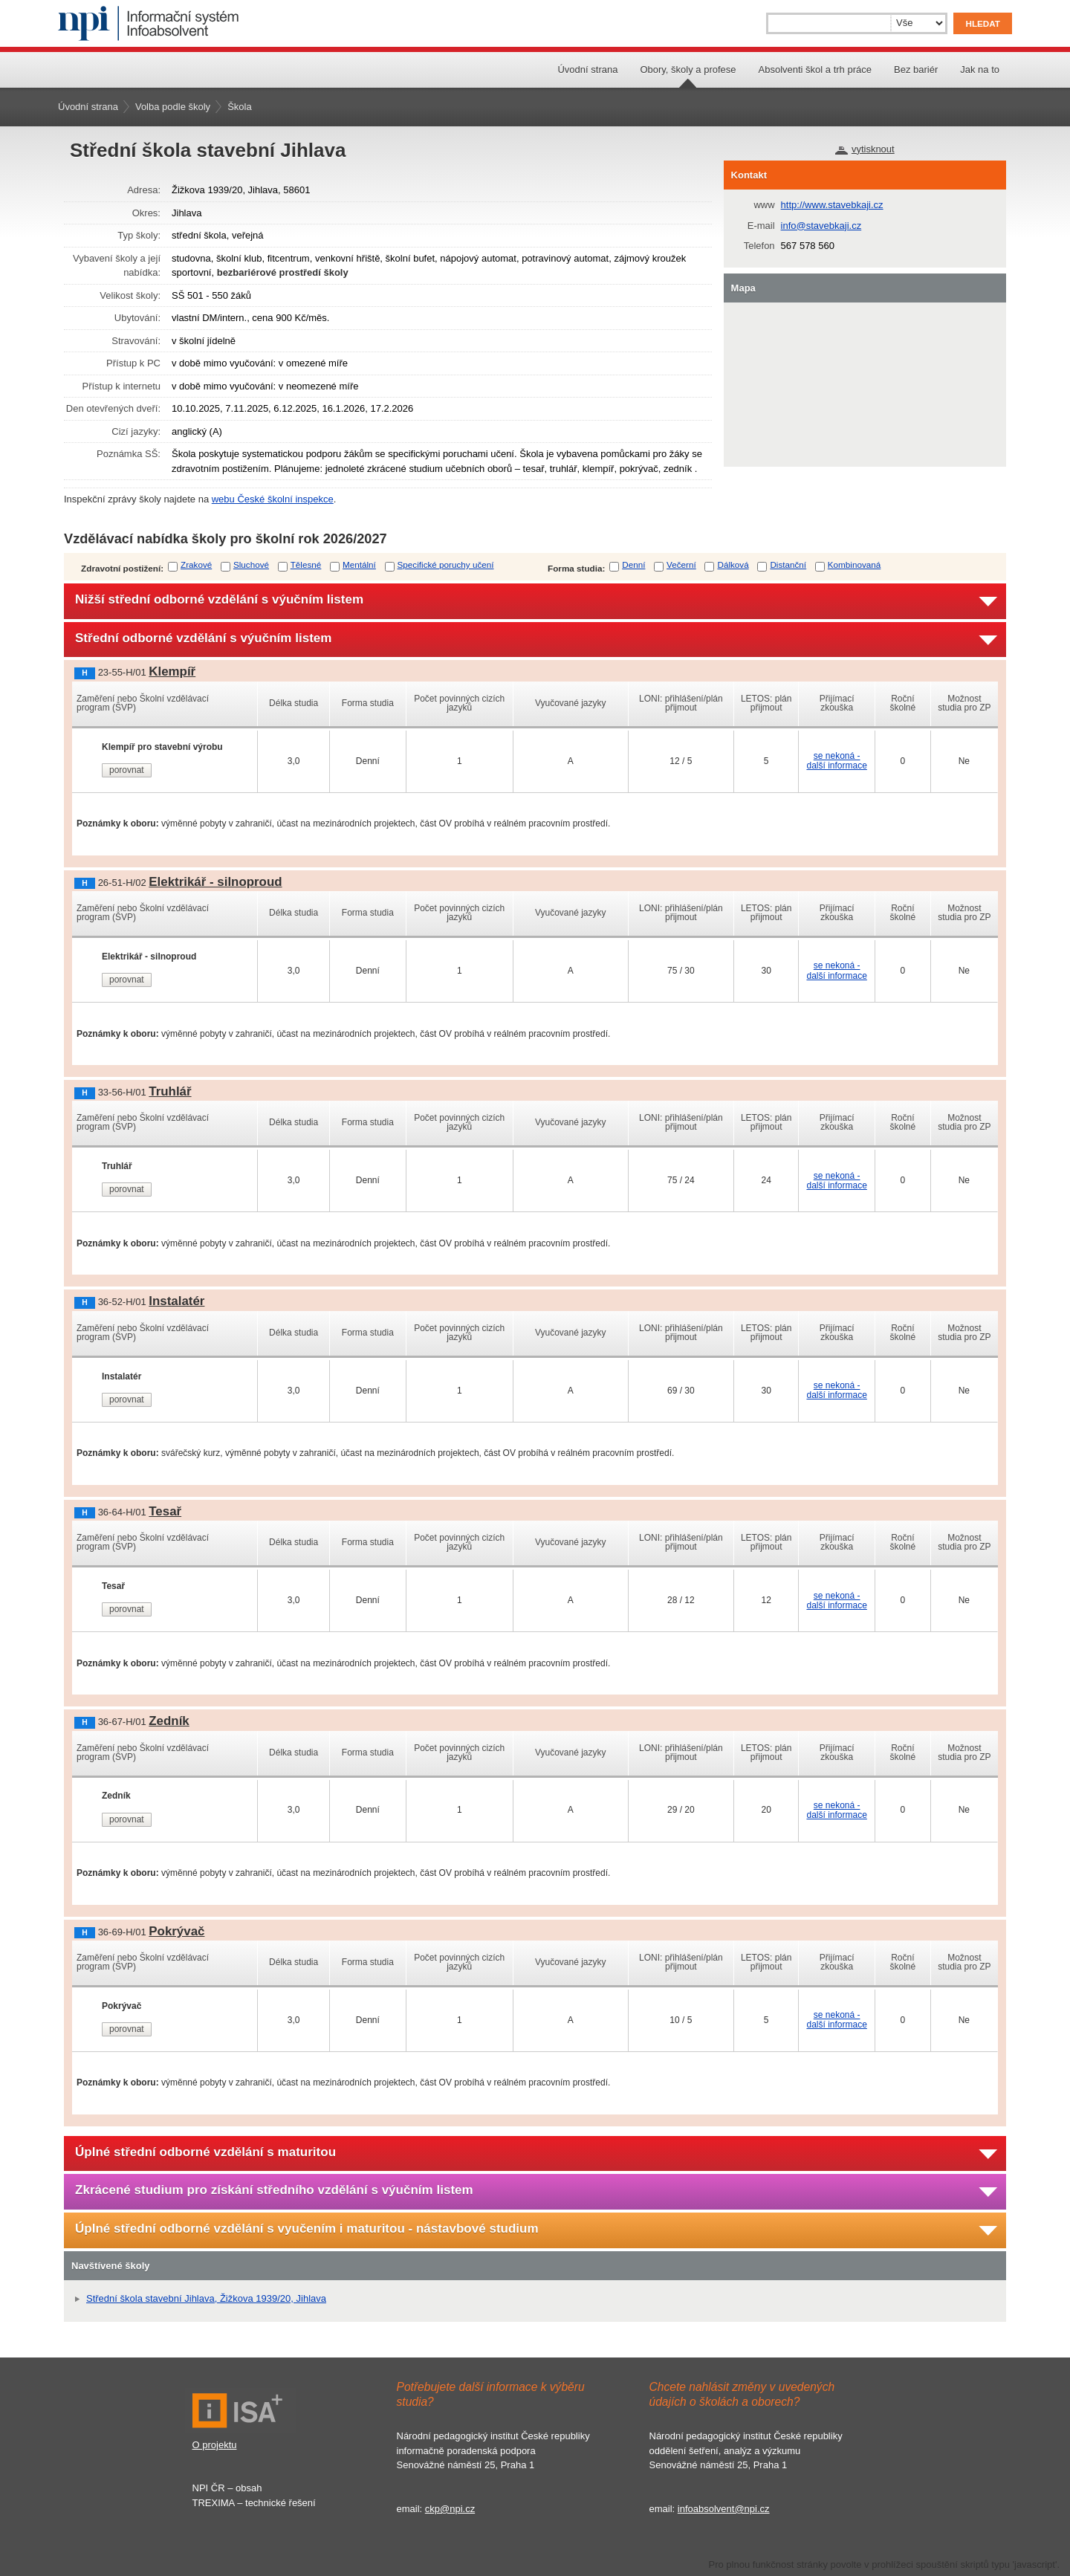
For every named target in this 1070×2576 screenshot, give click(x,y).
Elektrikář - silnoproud (215, 882)
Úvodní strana (587, 69)
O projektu (214, 2444)
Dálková (732, 564)
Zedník (169, 1721)
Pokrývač (176, 1931)
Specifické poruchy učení (446, 564)
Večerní (681, 564)
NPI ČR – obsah (227, 2488)
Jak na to (979, 69)
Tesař (165, 1511)
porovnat (126, 770)
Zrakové (196, 564)
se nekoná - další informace (836, 761)
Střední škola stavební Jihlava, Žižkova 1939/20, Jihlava (206, 2298)
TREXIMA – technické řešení (254, 2502)
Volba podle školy (172, 106)
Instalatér (176, 1301)
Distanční (788, 564)
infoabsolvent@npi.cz (724, 2508)
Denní (633, 564)
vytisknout (873, 149)
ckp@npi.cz (450, 2508)
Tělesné (306, 564)
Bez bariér (916, 69)
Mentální (359, 564)
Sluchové (251, 564)
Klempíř (172, 671)
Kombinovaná (854, 564)
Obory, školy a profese (688, 69)
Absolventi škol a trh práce (815, 69)
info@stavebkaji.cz (821, 225)
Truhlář (170, 1091)
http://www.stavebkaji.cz (832, 204)
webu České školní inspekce (273, 499)
